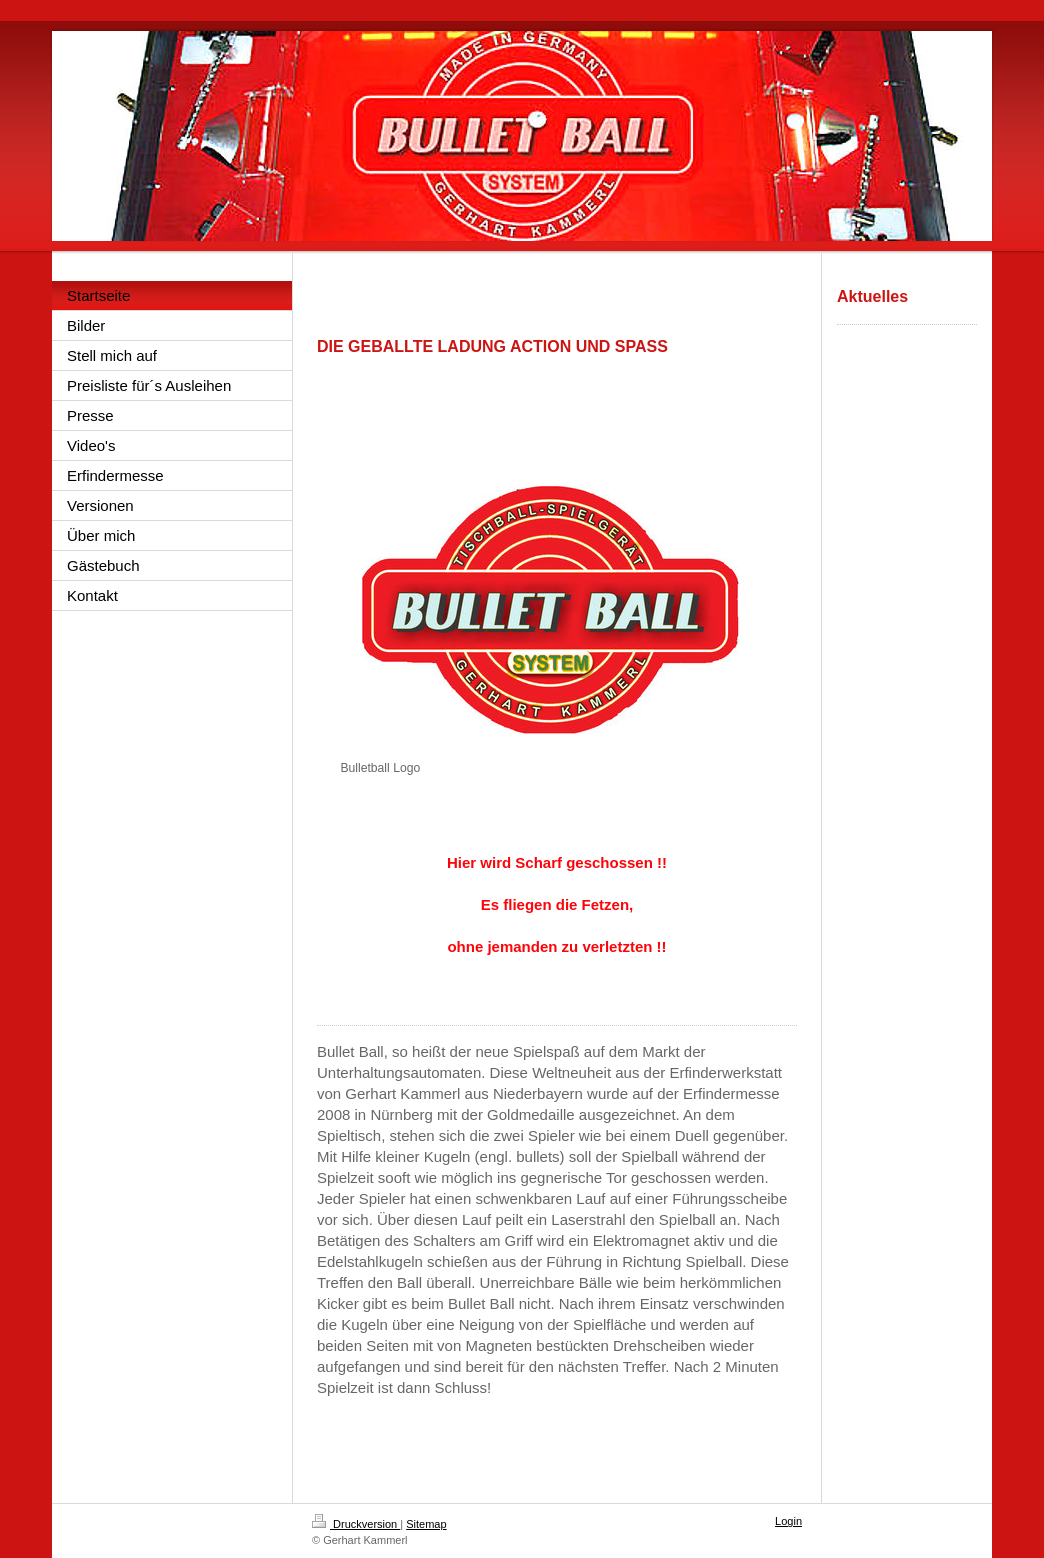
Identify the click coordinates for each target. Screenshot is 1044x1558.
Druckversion (356, 1524)
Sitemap (426, 1524)
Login (788, 1521)
